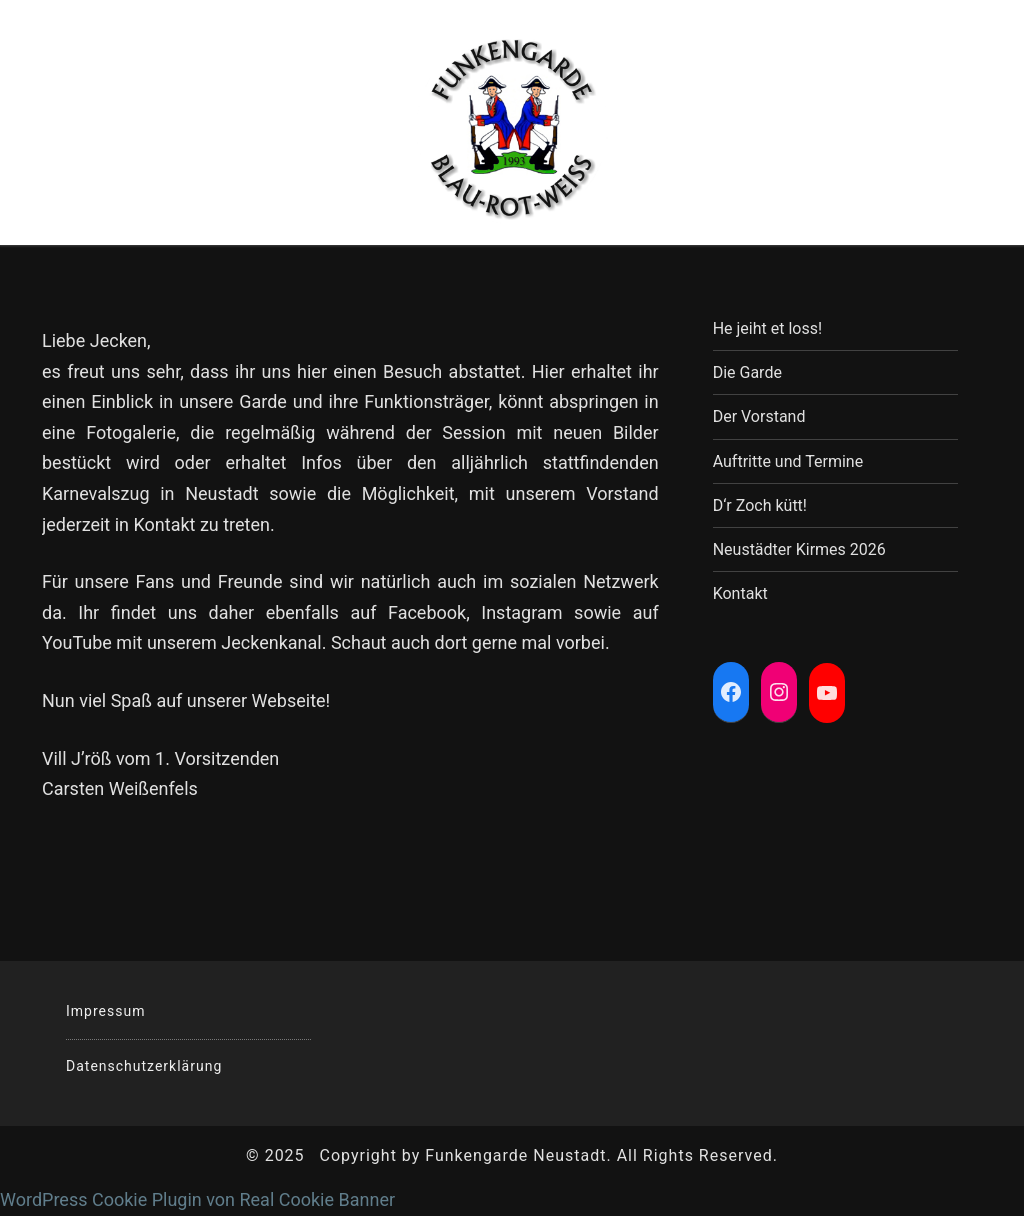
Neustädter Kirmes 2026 (799, 549)
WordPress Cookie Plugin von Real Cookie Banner (197, 1199)
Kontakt (740, 593)
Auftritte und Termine (788, 461)
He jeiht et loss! (767, 328)
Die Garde (747, 372)
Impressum (105, 1011)
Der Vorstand (759, 416)
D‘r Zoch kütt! (760, 505)
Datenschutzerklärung (144, 1066)
